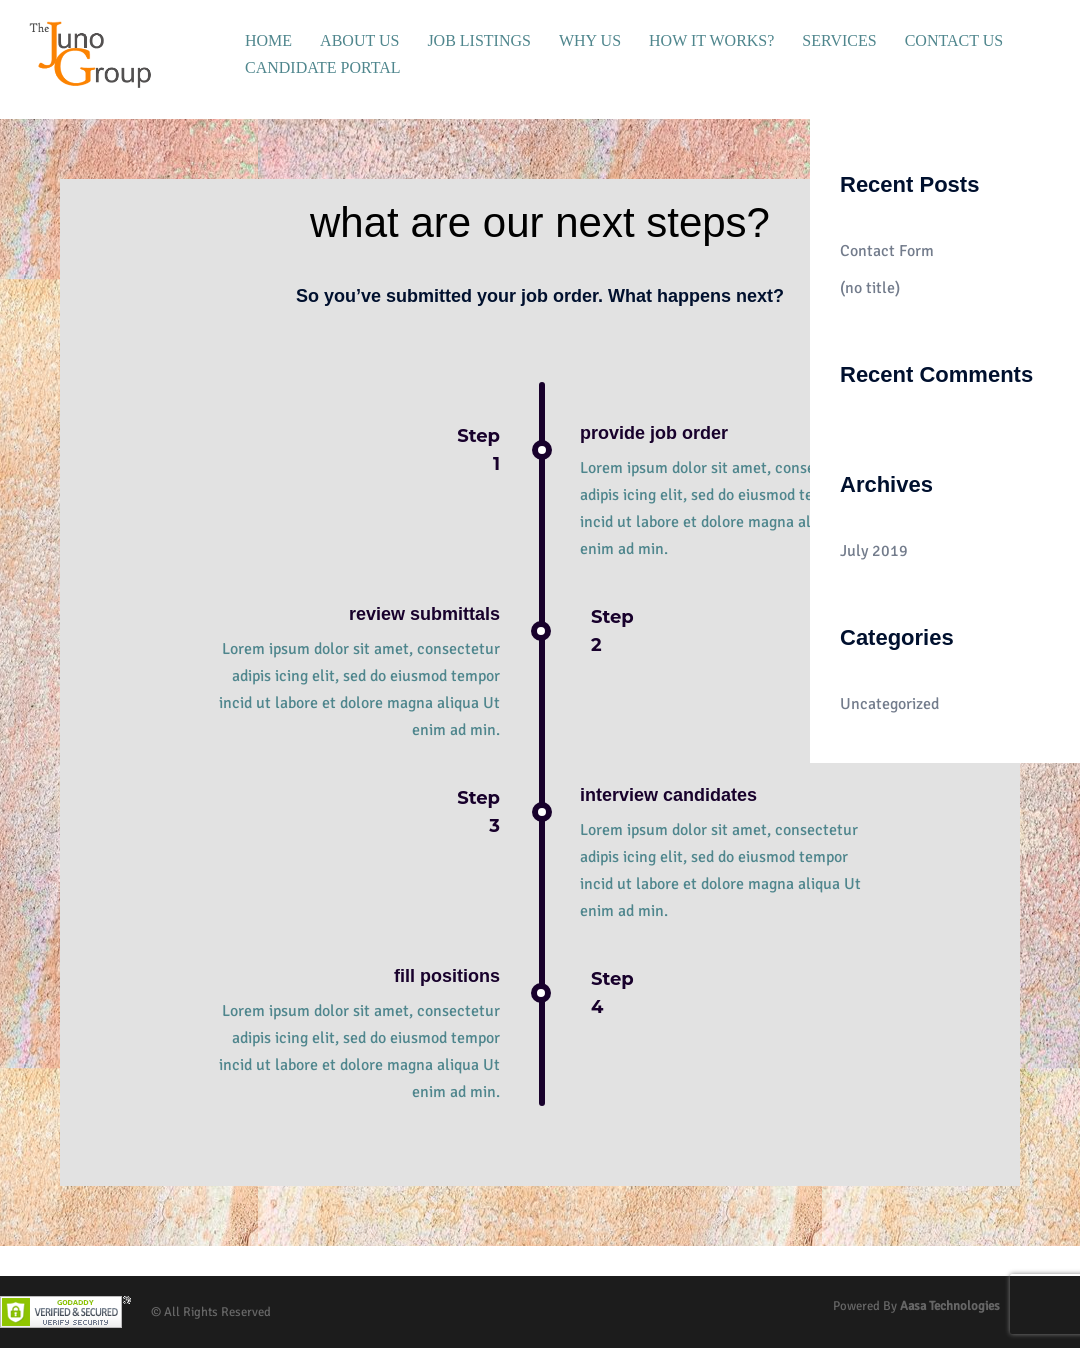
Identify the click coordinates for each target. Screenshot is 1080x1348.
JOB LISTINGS (479, 40)
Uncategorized (889, 704)
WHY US (590, 40)
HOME (268, 40)
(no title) (870, 288)
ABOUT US (359, 40)
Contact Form (887, 251)
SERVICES (839, 40)
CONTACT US (954, 40)
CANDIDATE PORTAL (323, 67)
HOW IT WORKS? (711, 40)
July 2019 (874, 551)
